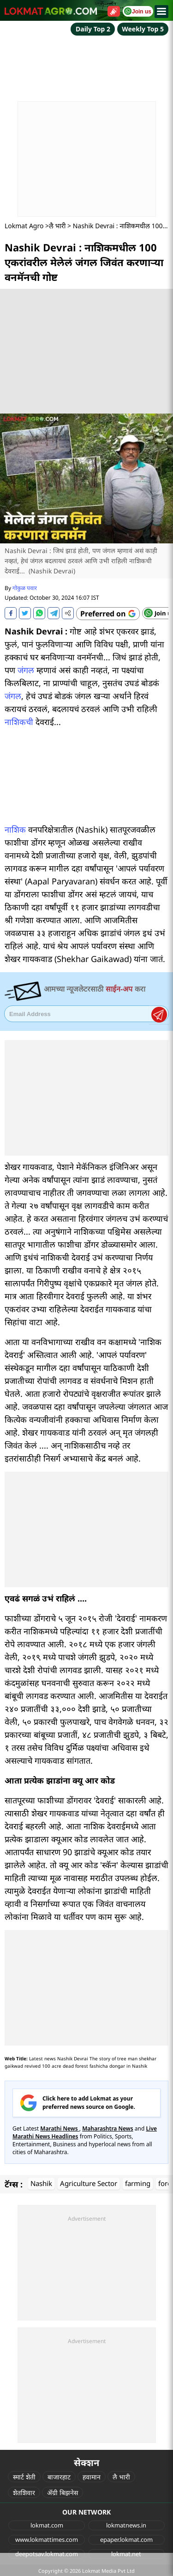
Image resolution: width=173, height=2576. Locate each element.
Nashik (41, 2183)
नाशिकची (19, 721)
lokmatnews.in (126, 2525)
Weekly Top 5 (143, 28)
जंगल (26, 670)
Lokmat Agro (24, 225)
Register (159, 1014)
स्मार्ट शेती (24, 2476)
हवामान (92, 2476)
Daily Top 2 (93, 28)
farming (137, 2183)
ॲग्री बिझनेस (62, 2492)
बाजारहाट (59, 2476)
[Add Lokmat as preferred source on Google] (108, 613)
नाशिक (15, 829)
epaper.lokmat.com (126, 2539)
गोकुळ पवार (24, 588)
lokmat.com (46, 2525)
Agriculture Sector (88, 2183)
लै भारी (57, 225)
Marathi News (59, 2128)
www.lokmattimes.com (46, 2539)
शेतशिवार (24, 2492)
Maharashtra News (107, 2128)
